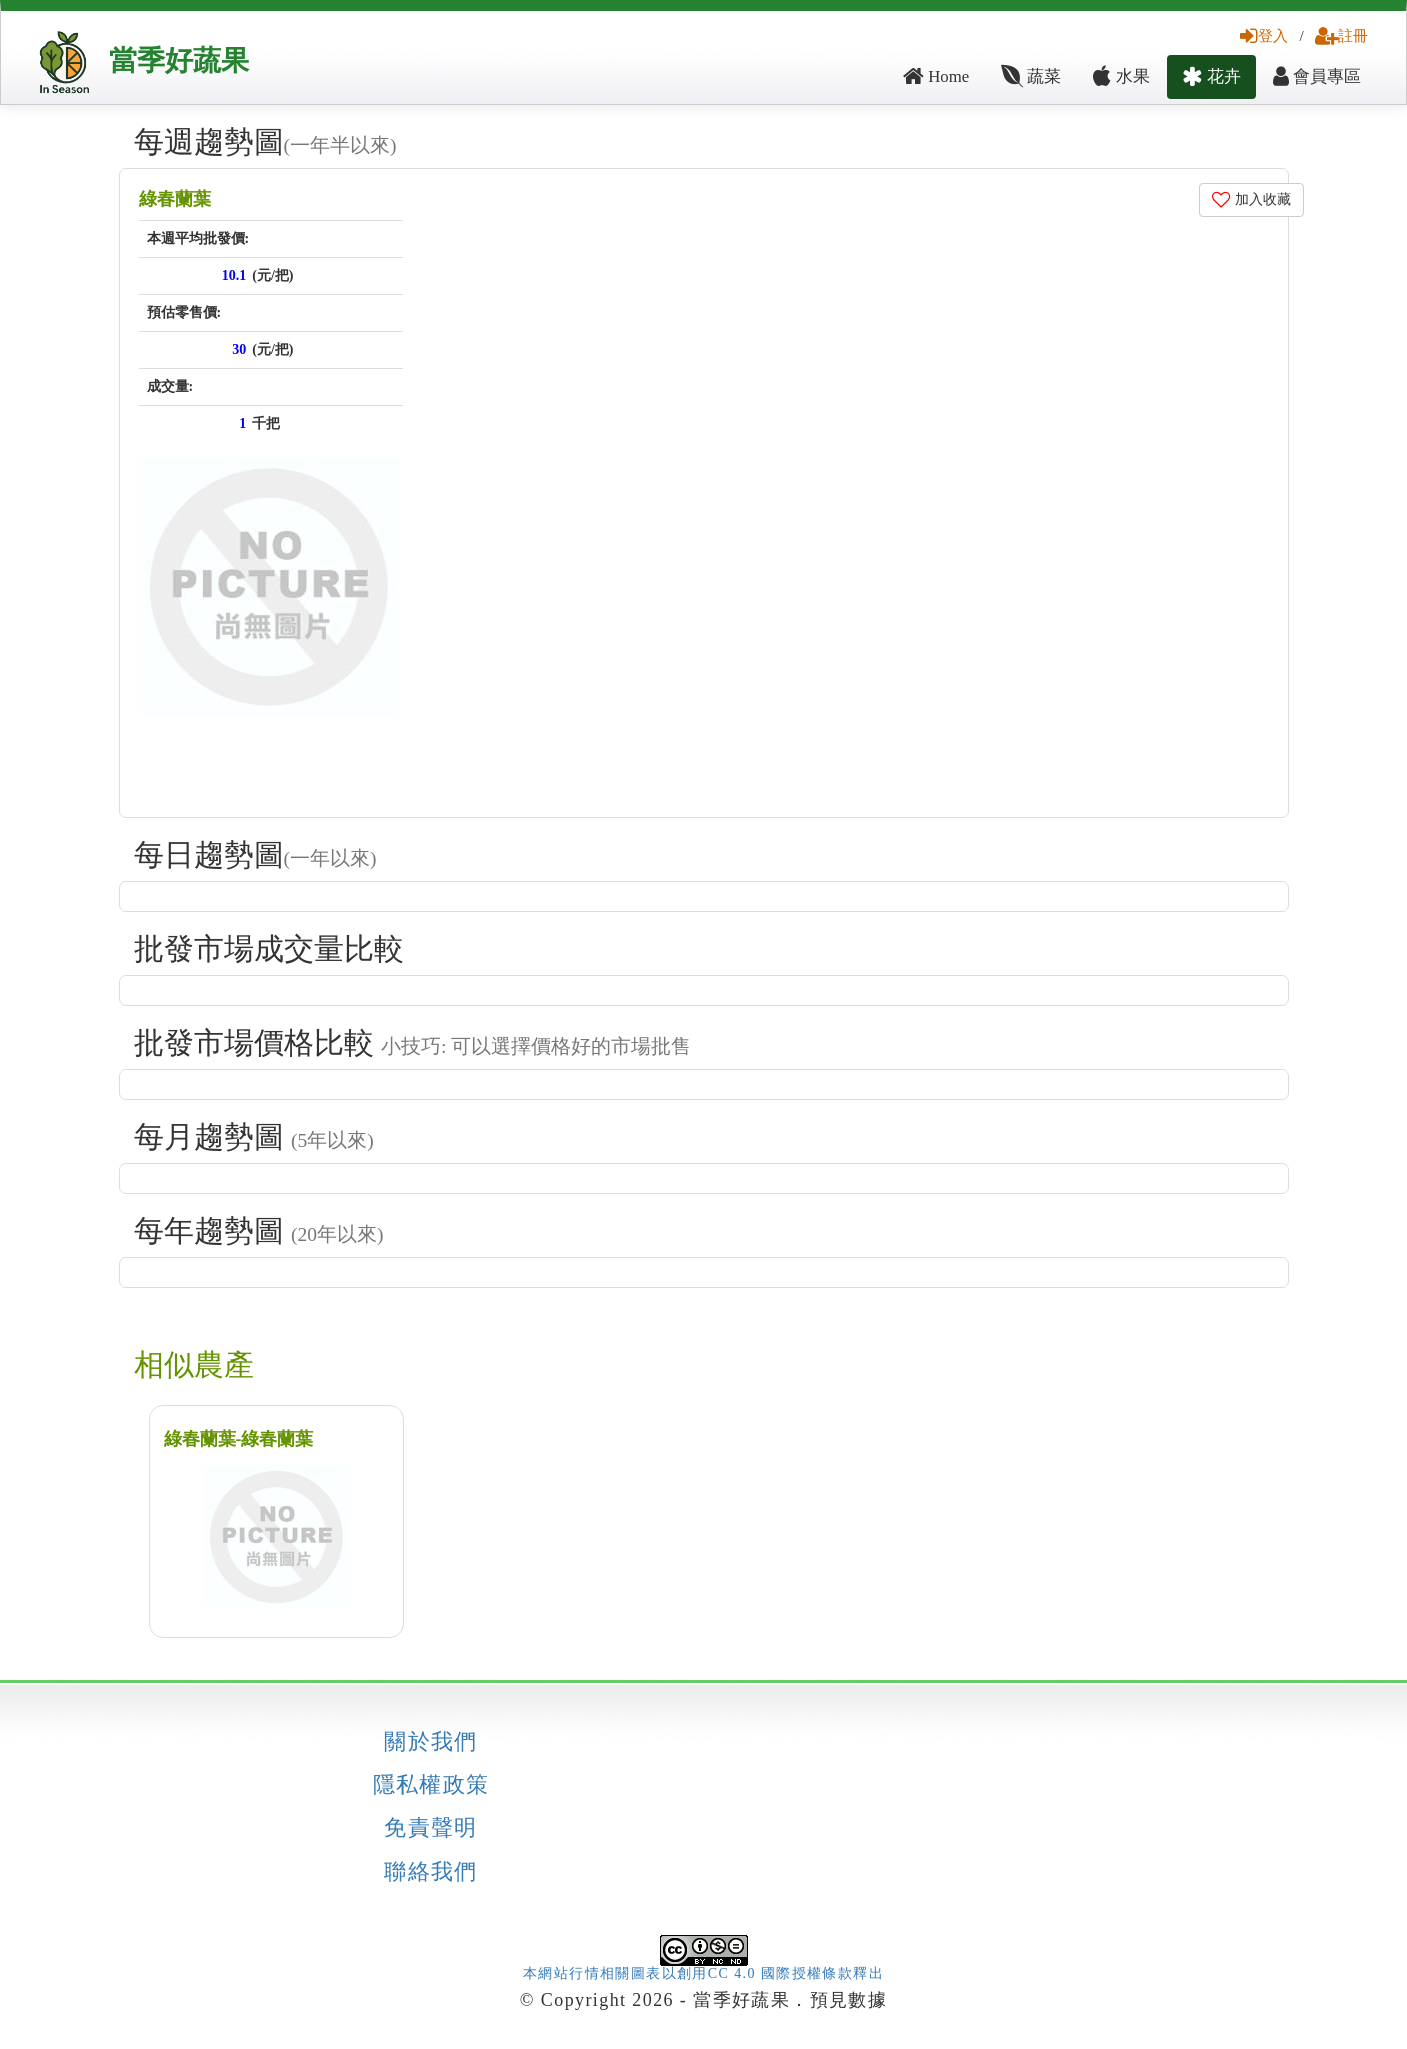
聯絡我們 (431, 1872)
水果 (1121, 76)
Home (936, 76)
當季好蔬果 (179, 60)
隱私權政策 (431, 1785)
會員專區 (1317, 76)
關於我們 (431, 1742)
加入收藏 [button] (1251, 199)
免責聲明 (431, 1828)
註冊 (1341, 35)
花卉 (1211, 76)
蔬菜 (1031, 76)
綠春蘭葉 (175, 199)
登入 (1264, 35)
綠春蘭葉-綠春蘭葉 (239, 1439)
